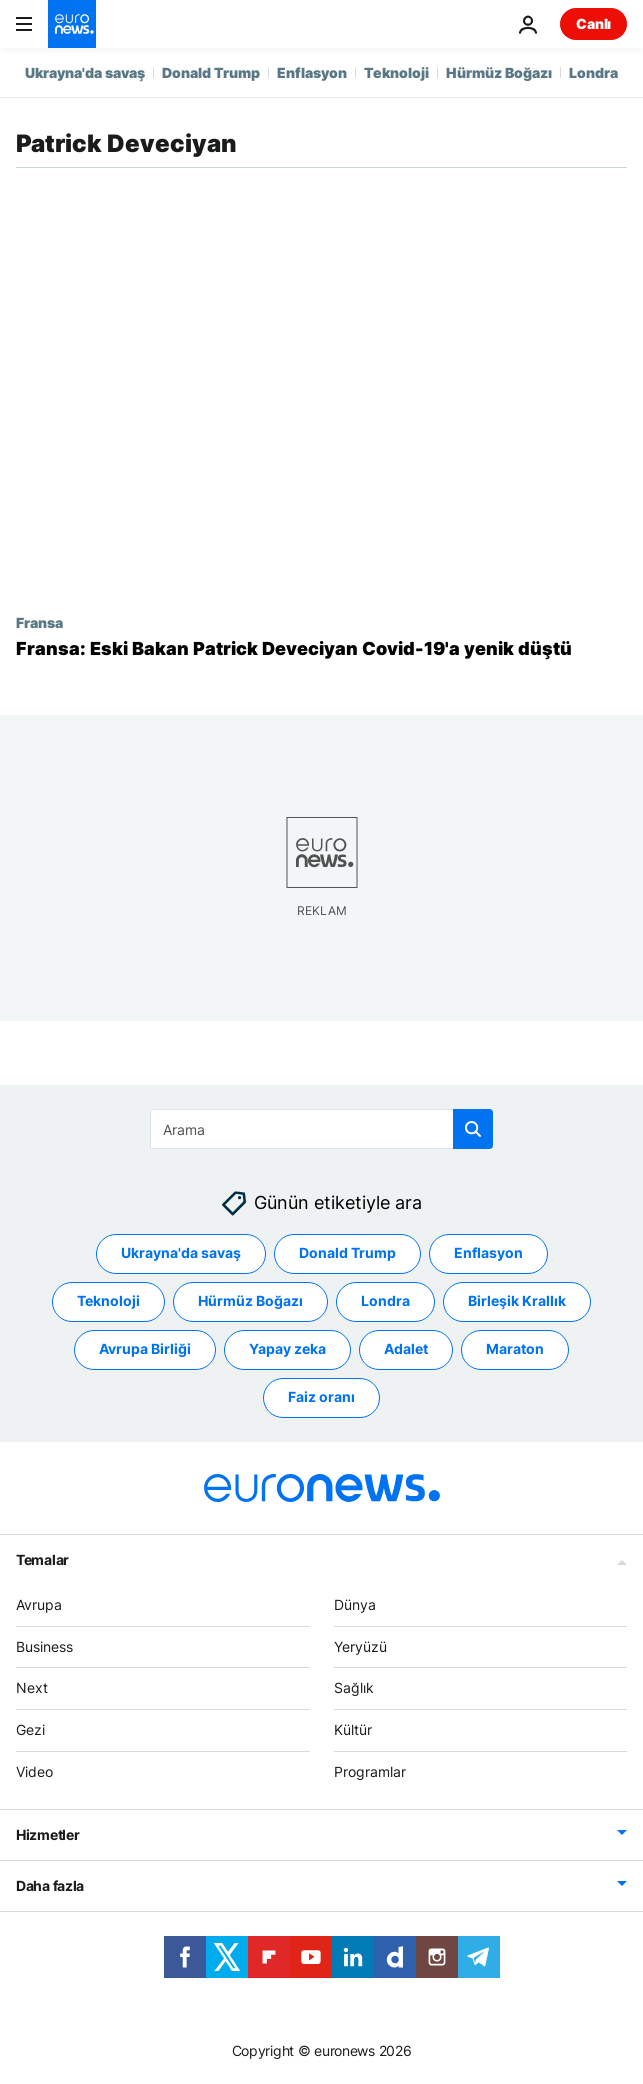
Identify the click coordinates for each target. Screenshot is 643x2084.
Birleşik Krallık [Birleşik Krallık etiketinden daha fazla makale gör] (517, 1301)
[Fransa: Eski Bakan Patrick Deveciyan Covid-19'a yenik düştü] (321, 649)
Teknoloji (396, 72)
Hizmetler (47, 1834)
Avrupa (39, 1604)
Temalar (42, 1559)
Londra (593, 72)
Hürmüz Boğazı (499, 72)
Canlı (593, 23)
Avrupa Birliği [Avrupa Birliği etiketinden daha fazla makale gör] (145, 1349)
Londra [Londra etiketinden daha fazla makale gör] (385, 1301)
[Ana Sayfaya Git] (72, 24)
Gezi (30, 1729)
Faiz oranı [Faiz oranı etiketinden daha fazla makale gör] (321, 1397)
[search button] (473, 1129)
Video (34, 1771)
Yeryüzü (360, 1646)
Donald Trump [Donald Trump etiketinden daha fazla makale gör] (347, 1253)
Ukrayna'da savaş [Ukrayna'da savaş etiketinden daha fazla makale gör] (181, 1253)
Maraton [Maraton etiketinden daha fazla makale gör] (515, 1349)
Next (32, 1688)
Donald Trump (211, 72)
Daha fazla (50, 1885)
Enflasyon (312, 72)
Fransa (39, 622)
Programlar (370, 1771)
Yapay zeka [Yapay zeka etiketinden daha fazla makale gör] (287, 1349)
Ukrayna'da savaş (85, 72)
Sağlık (354, 1688)
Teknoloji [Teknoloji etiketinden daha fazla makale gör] (108, 1301)
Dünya (355, 1604)
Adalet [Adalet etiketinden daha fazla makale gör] (406, 1349)
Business (44, 1646)
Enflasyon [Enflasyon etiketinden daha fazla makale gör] (488, 1253)
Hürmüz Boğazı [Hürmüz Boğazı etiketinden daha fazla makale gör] (250, 1301)
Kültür (353, 1729)
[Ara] (321, 1129)
